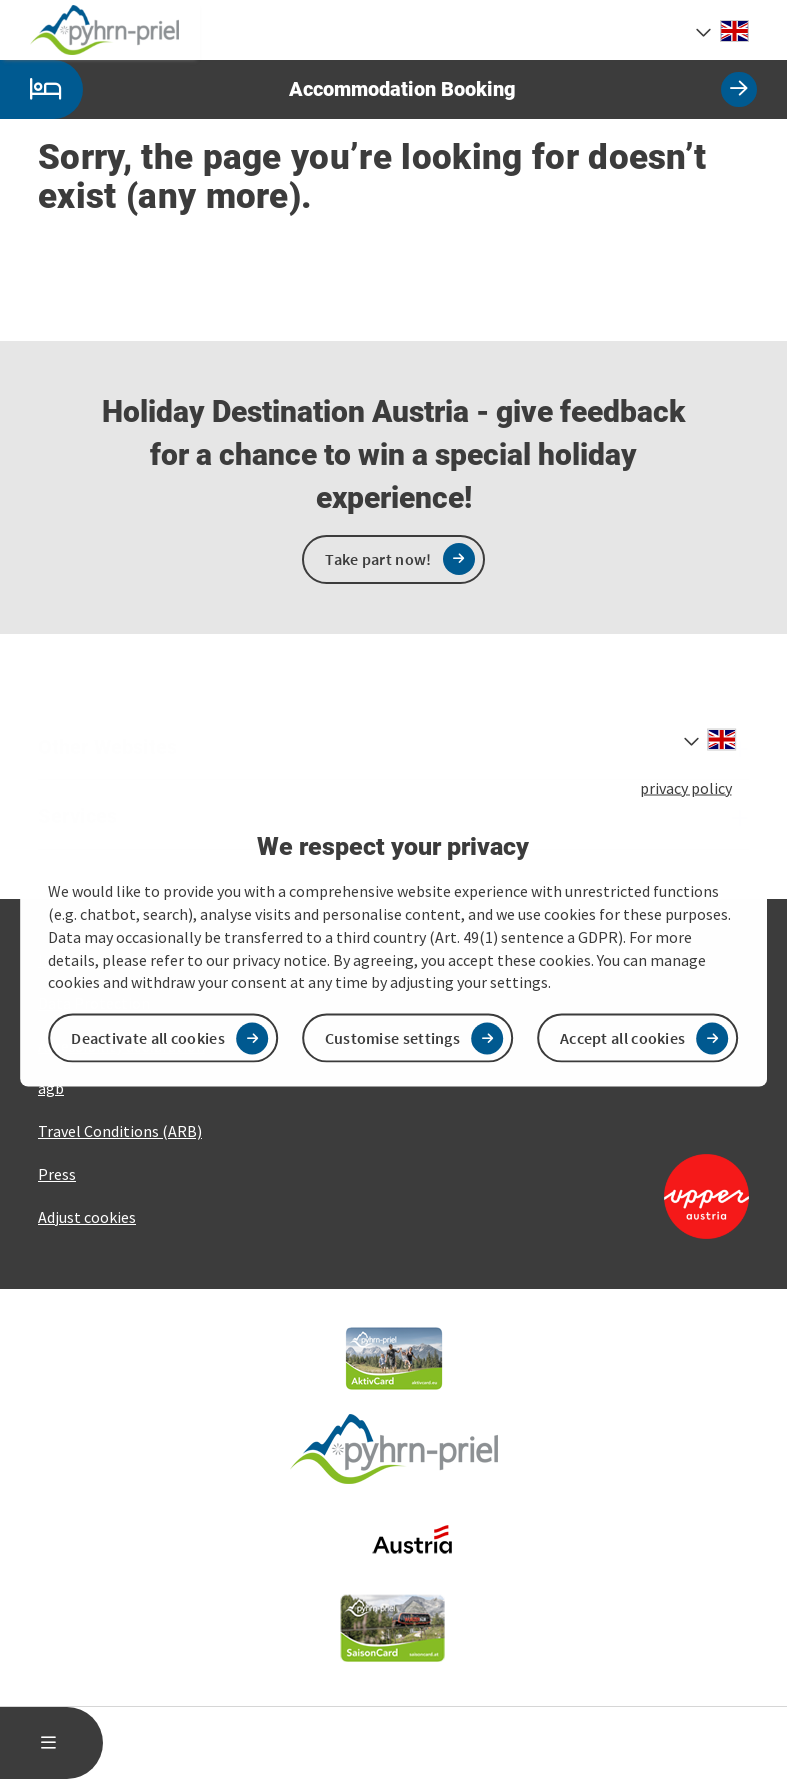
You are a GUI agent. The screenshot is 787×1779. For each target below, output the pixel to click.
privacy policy (686, 787)
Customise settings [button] (392, 1038)
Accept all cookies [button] (622, 1038)
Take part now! (378, 559)
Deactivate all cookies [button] (148, 1038)
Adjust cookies (87, 1217)
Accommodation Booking (378, 89)
